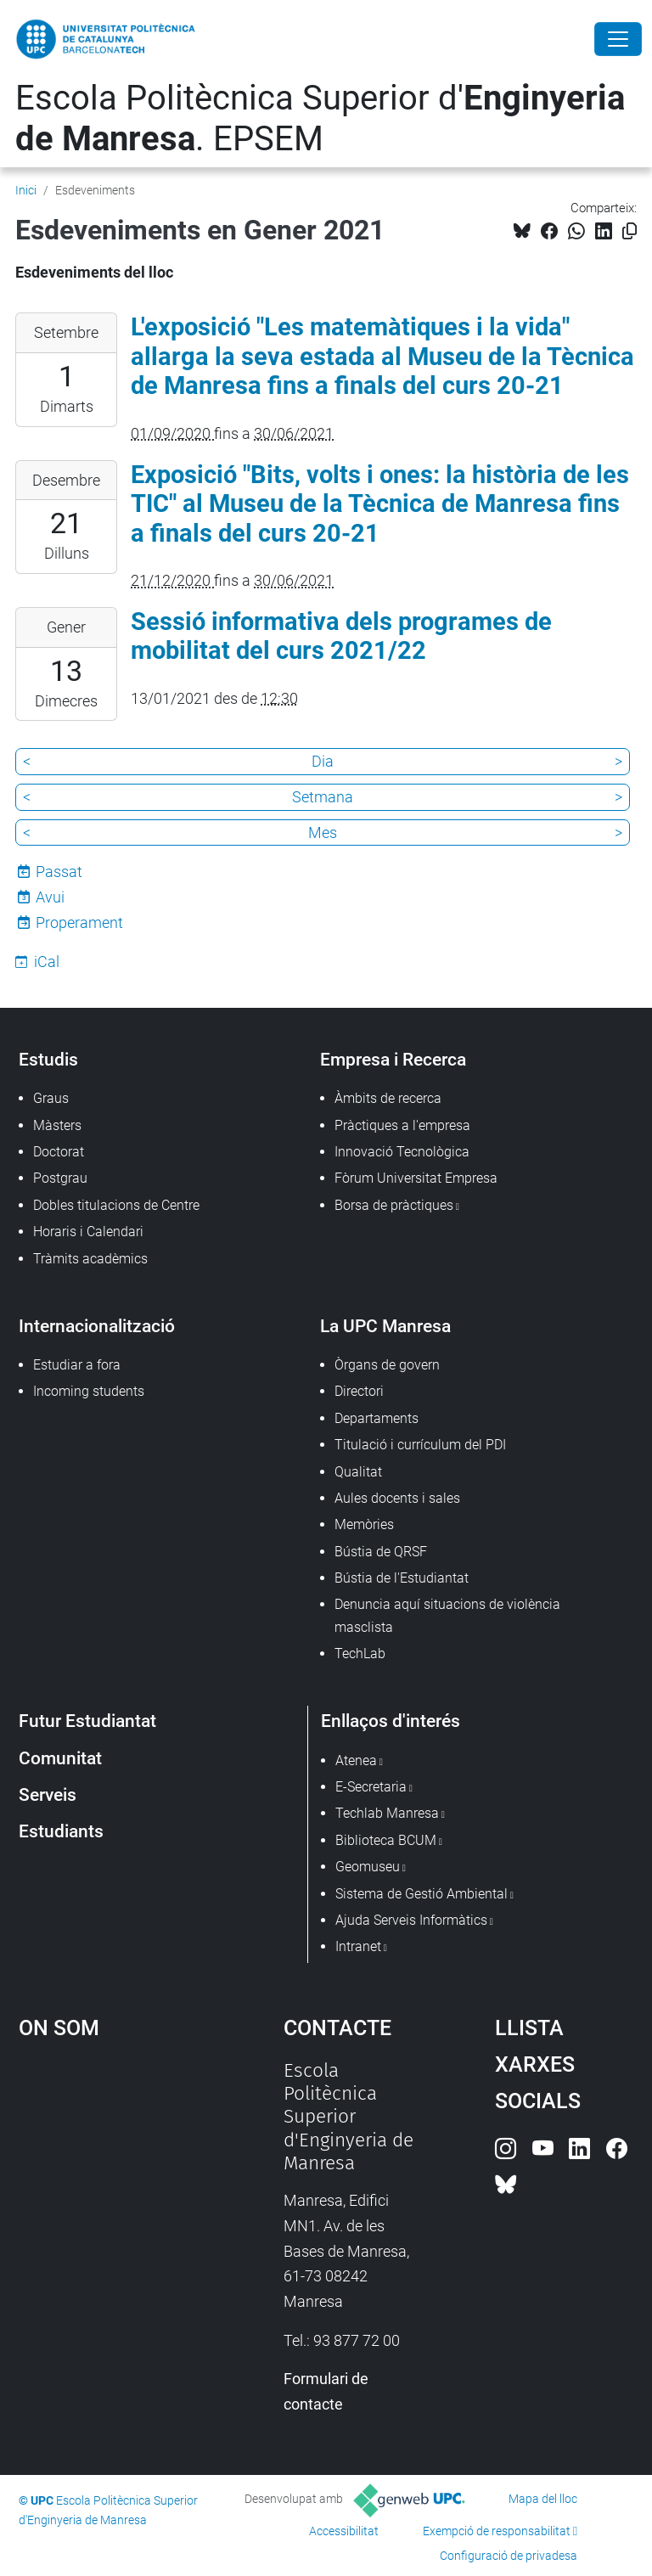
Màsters (57, 1125)
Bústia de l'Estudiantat (401, 1578)
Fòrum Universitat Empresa (415, 1178)
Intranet (358, 1946)
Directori (359, 1391)
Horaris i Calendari (88, 1231)
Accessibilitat (344, 2531)
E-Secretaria (371, 1787)
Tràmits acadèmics (90, 1259)
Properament (79, 922)
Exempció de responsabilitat (496, 2531)
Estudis (48, 1059)
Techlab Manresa (387, 1813)
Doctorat (58, 1152)
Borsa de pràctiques (393, 1205)
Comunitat (60, 1758)
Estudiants (61, 1831)
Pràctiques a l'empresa (402, 1125)
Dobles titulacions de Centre (116, 1205)
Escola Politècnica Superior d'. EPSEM (320, 118)
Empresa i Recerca (393, 1059)
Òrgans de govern (387, 1365)
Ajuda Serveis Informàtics (411, 1920)
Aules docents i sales (397, 1498)
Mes (322, 832)
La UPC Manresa (385, 1325)
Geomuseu (367, 1867)
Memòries (364, 1524)
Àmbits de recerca (387, 1098)
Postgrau (60, 1178)
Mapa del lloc (543, 2499)
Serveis (47, 1794)
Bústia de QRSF (380, 1552)
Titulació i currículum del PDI (420, 1445)
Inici (26, 190)
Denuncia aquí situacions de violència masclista (447, 1615)
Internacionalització (97, 1325)
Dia (323, 761)
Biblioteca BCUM (385, 1840)
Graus (51, 1098)
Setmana (322, 797)
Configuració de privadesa (508, 2555)
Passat (59, 871)
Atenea (356, 1760)
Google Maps (115, 2186)
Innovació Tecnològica (401, 1152)
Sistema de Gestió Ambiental (421, 1894)
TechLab (359, 1653)
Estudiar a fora (77, 1365)
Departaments (376, 1418)
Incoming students (88, 1391)
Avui (50, 897)
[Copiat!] (629, 231)
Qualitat (358, 1472)
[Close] (618, 39)
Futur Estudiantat (87, 1720)
